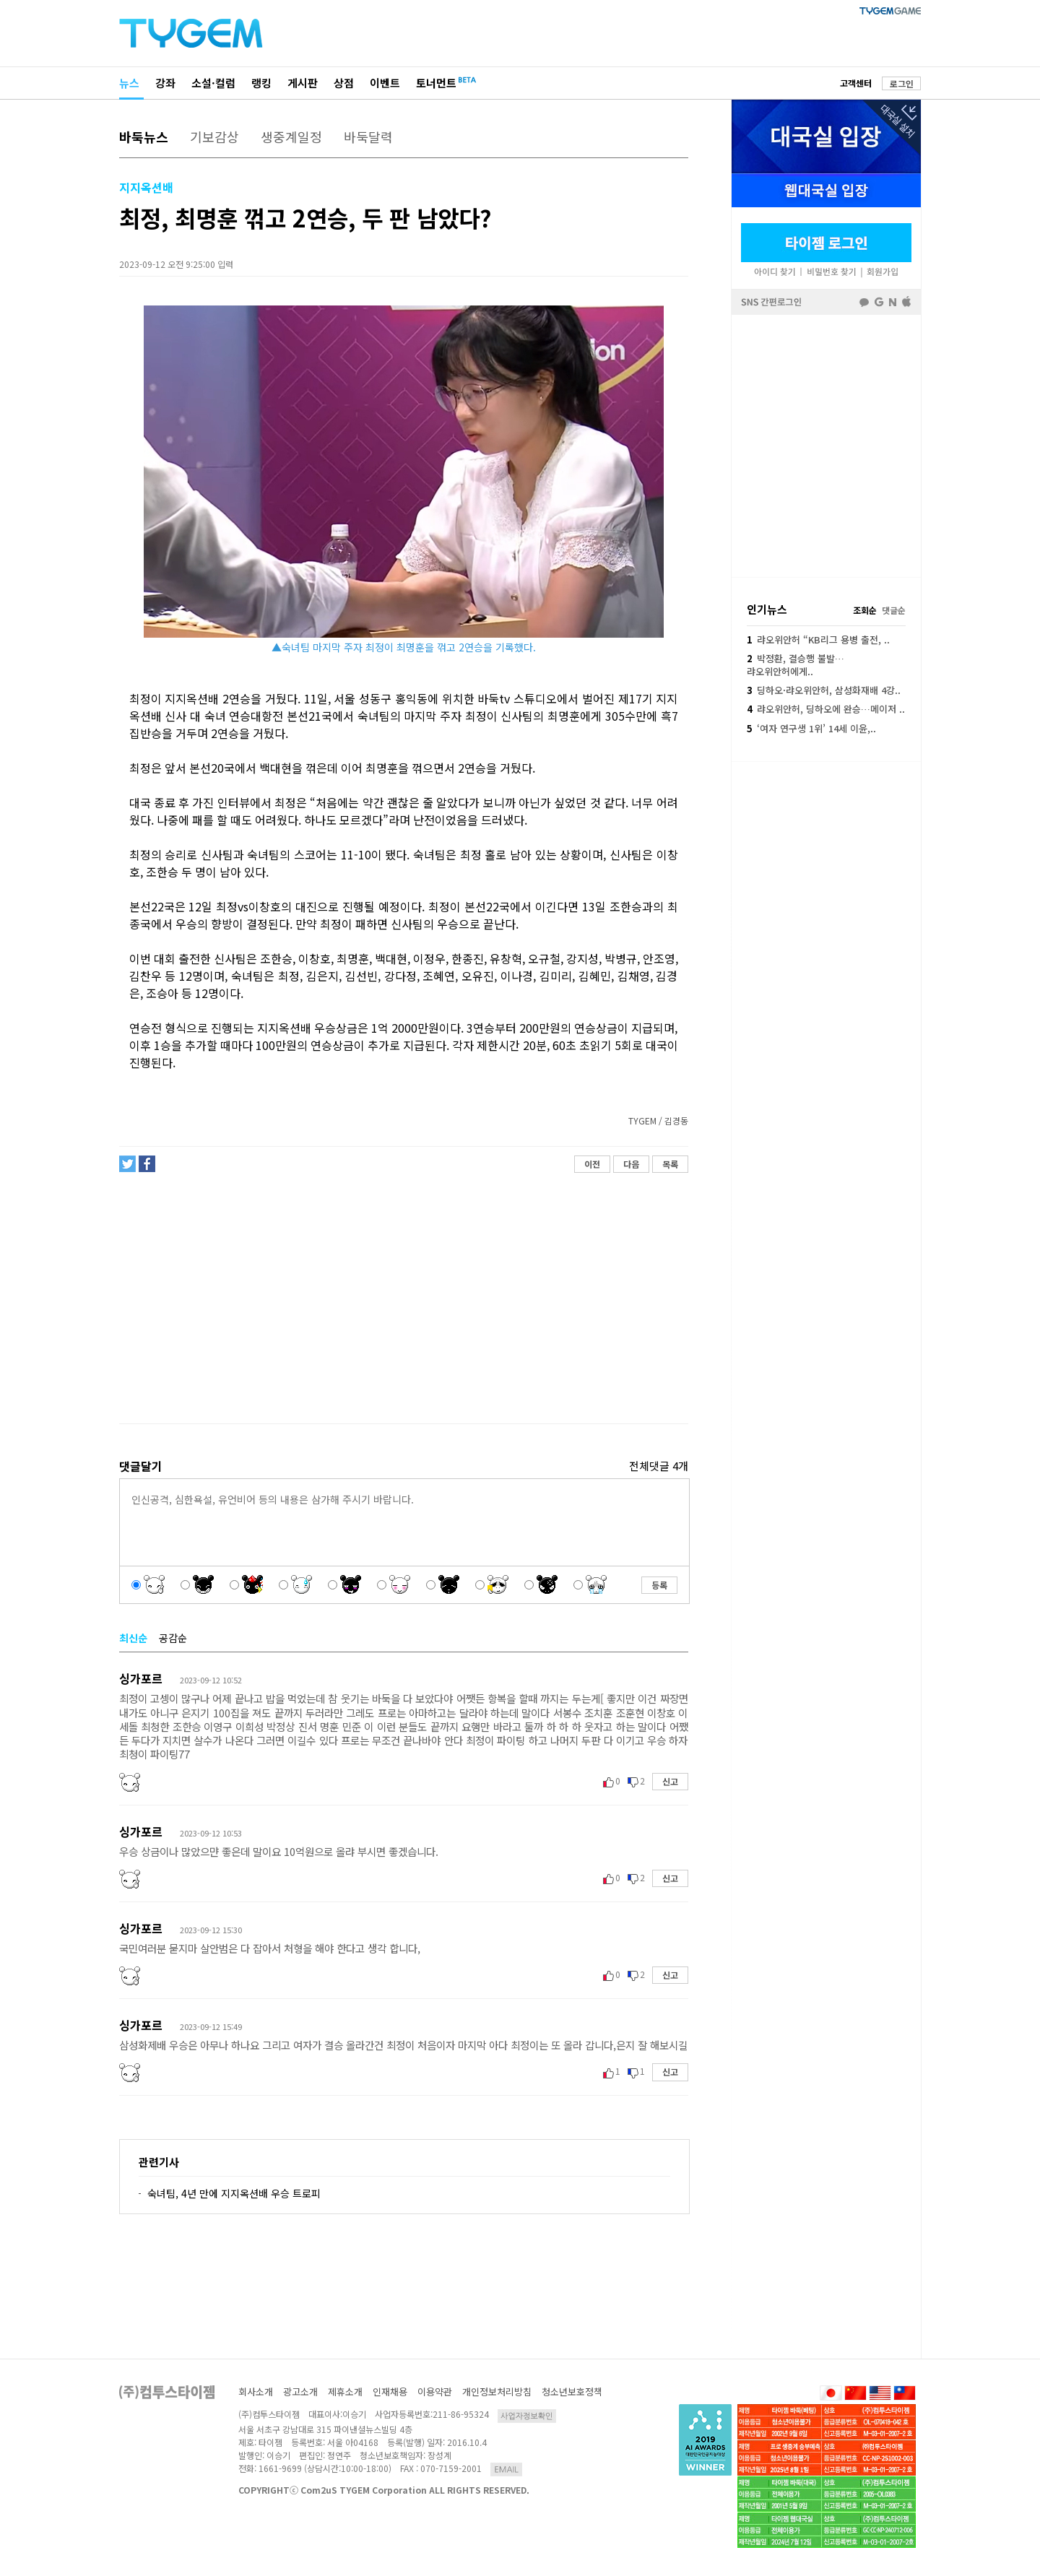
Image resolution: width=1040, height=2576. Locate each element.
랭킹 (261, 82)
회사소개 (255, 2391)
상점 (344, 82)
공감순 (173, 1638)
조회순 (865, 610)
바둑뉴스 (143, 136)
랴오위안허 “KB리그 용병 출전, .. (818, 639)
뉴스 (129, 82)
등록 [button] (659, 1585)
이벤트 (385, 82)
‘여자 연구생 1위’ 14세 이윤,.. (811, 728)
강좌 (165, 82)
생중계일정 (291, 136)
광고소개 (300, 2391)
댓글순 (894, 610)
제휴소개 (345, 2391)
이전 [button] (592, 1164)
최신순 (133, 1638)
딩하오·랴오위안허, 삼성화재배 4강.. (824, 690)
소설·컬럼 (213, 82)
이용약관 (434, 2391)
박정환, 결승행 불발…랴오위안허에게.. (795, 664)
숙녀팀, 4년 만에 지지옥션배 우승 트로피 (234, 2193)
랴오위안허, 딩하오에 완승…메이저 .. (826, 709)
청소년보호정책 (572, 2391)
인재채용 (390, 2391)
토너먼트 (436, 82)
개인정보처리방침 (497, 2391)
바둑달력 (368, 136)
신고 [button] (670, 1781)
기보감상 (214, 136)
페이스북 (826, 445)
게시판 (302, 82)
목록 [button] (670, 1164)
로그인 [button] (902, 83)
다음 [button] (631, 1164)
